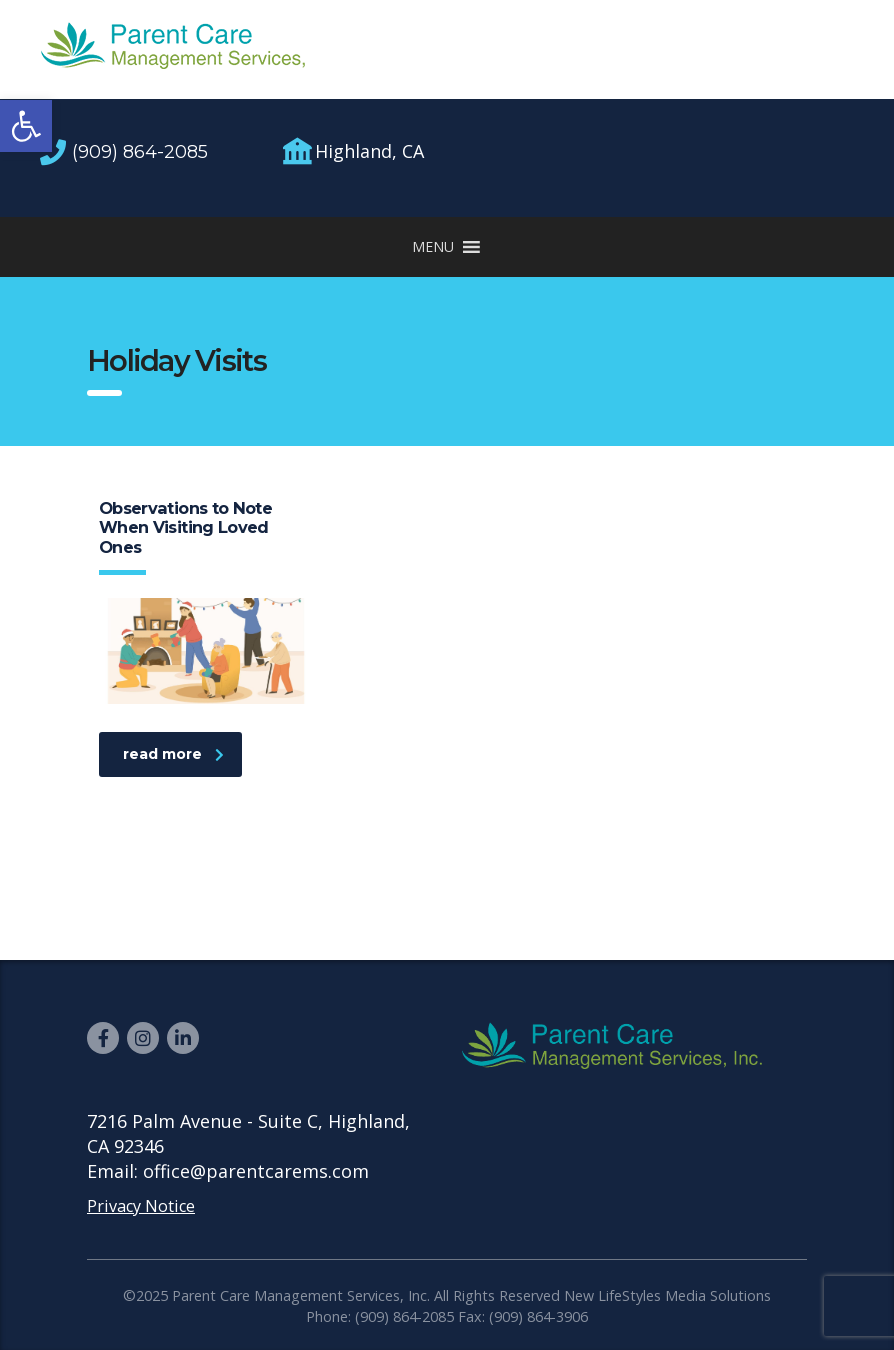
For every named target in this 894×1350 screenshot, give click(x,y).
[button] (26, 126)
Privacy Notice (141, 1206)
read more (173, 754)
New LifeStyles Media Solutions (667, 1295)
